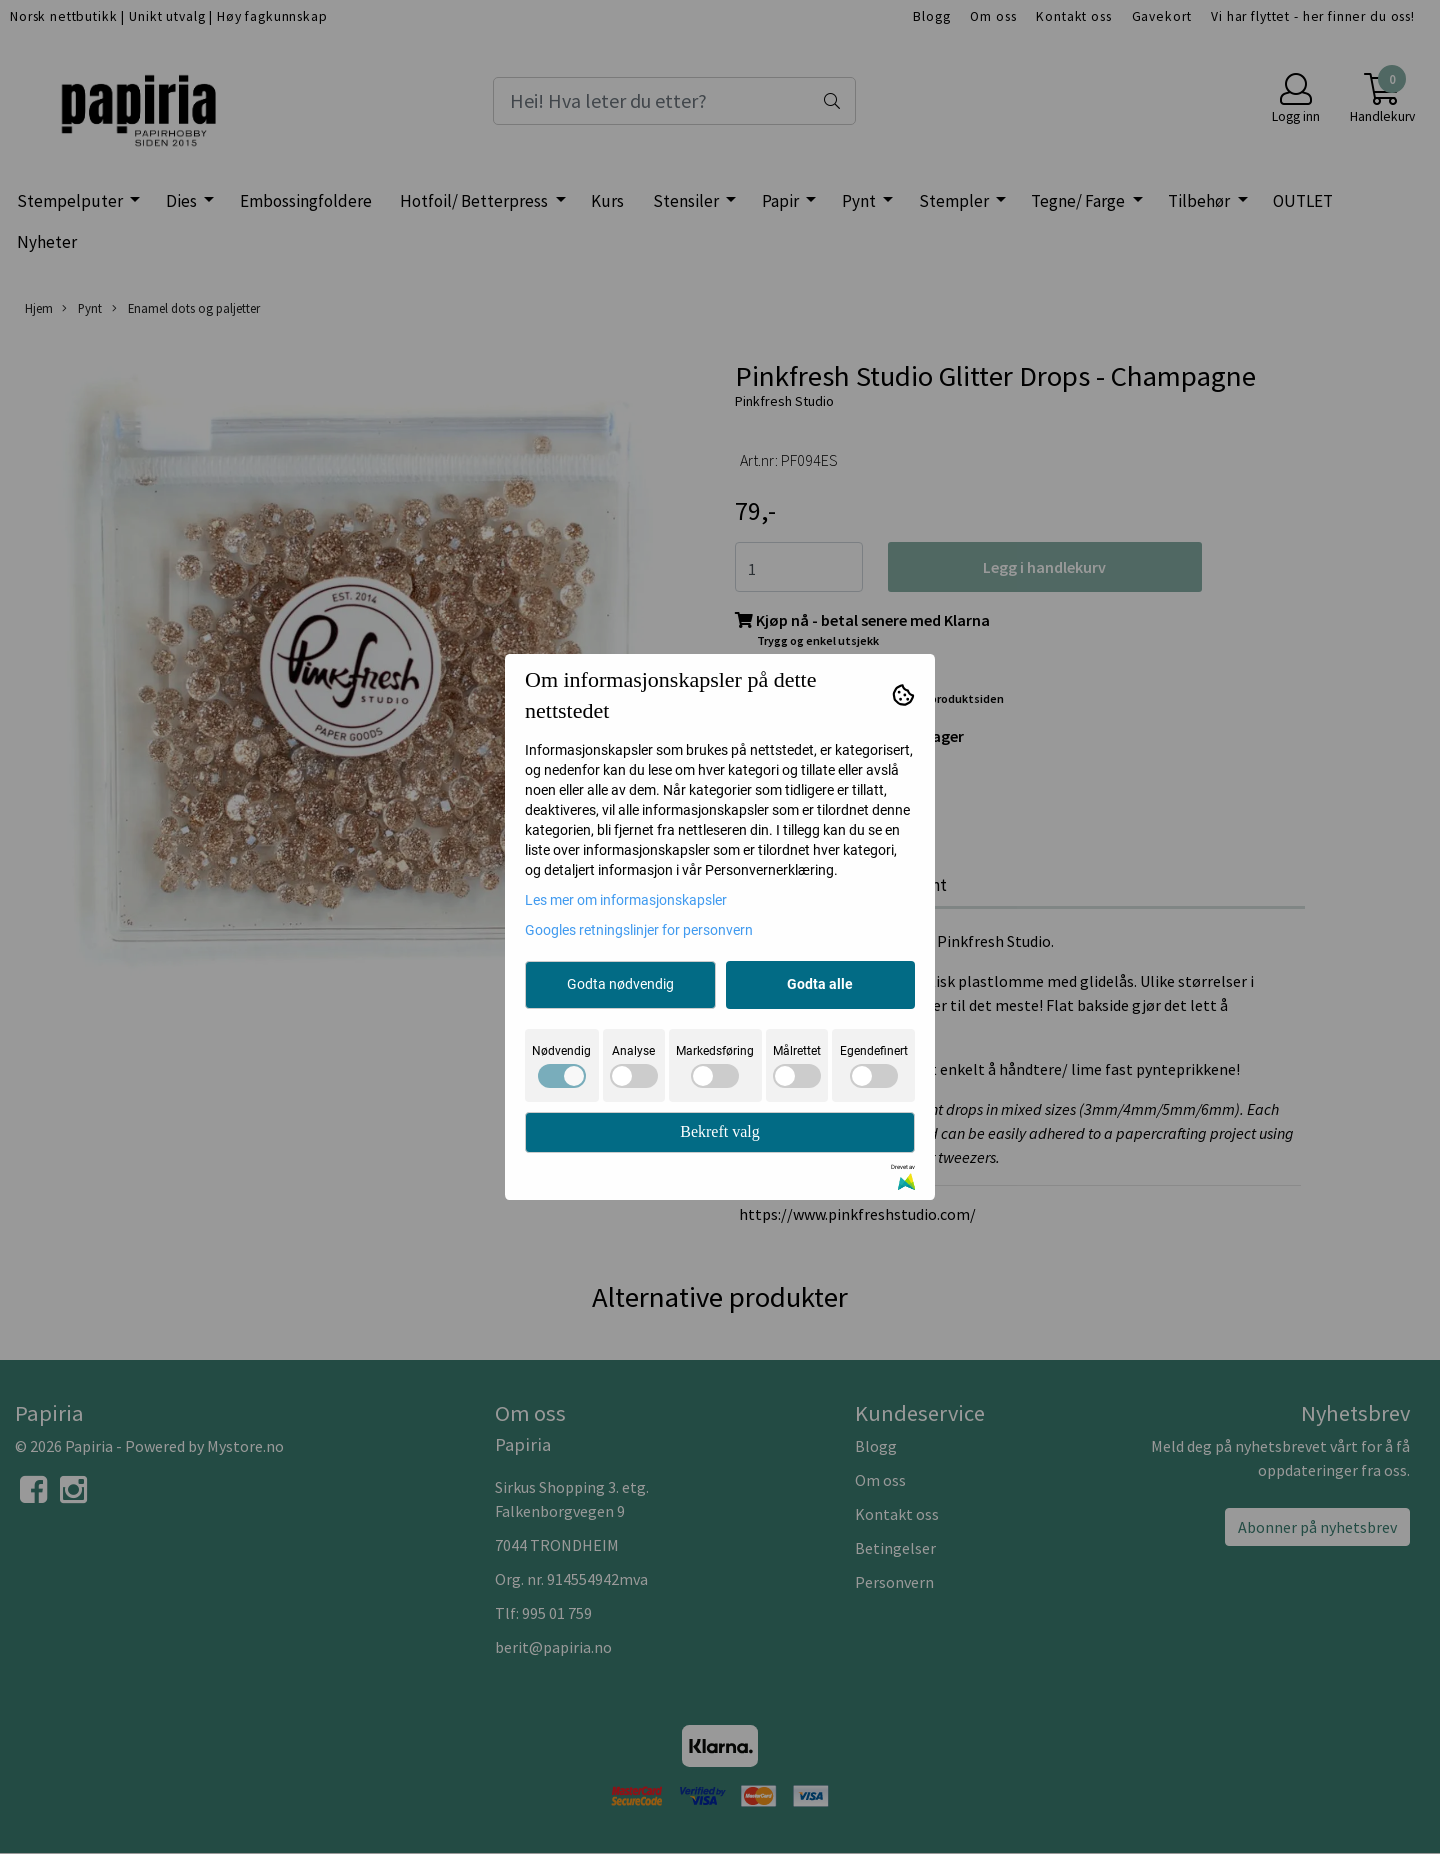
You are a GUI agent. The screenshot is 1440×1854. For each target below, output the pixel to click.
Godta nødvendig (620, 984)
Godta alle (820, 984)
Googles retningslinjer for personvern (639, 930)
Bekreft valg (720, 1131)
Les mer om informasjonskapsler (626, 900)
